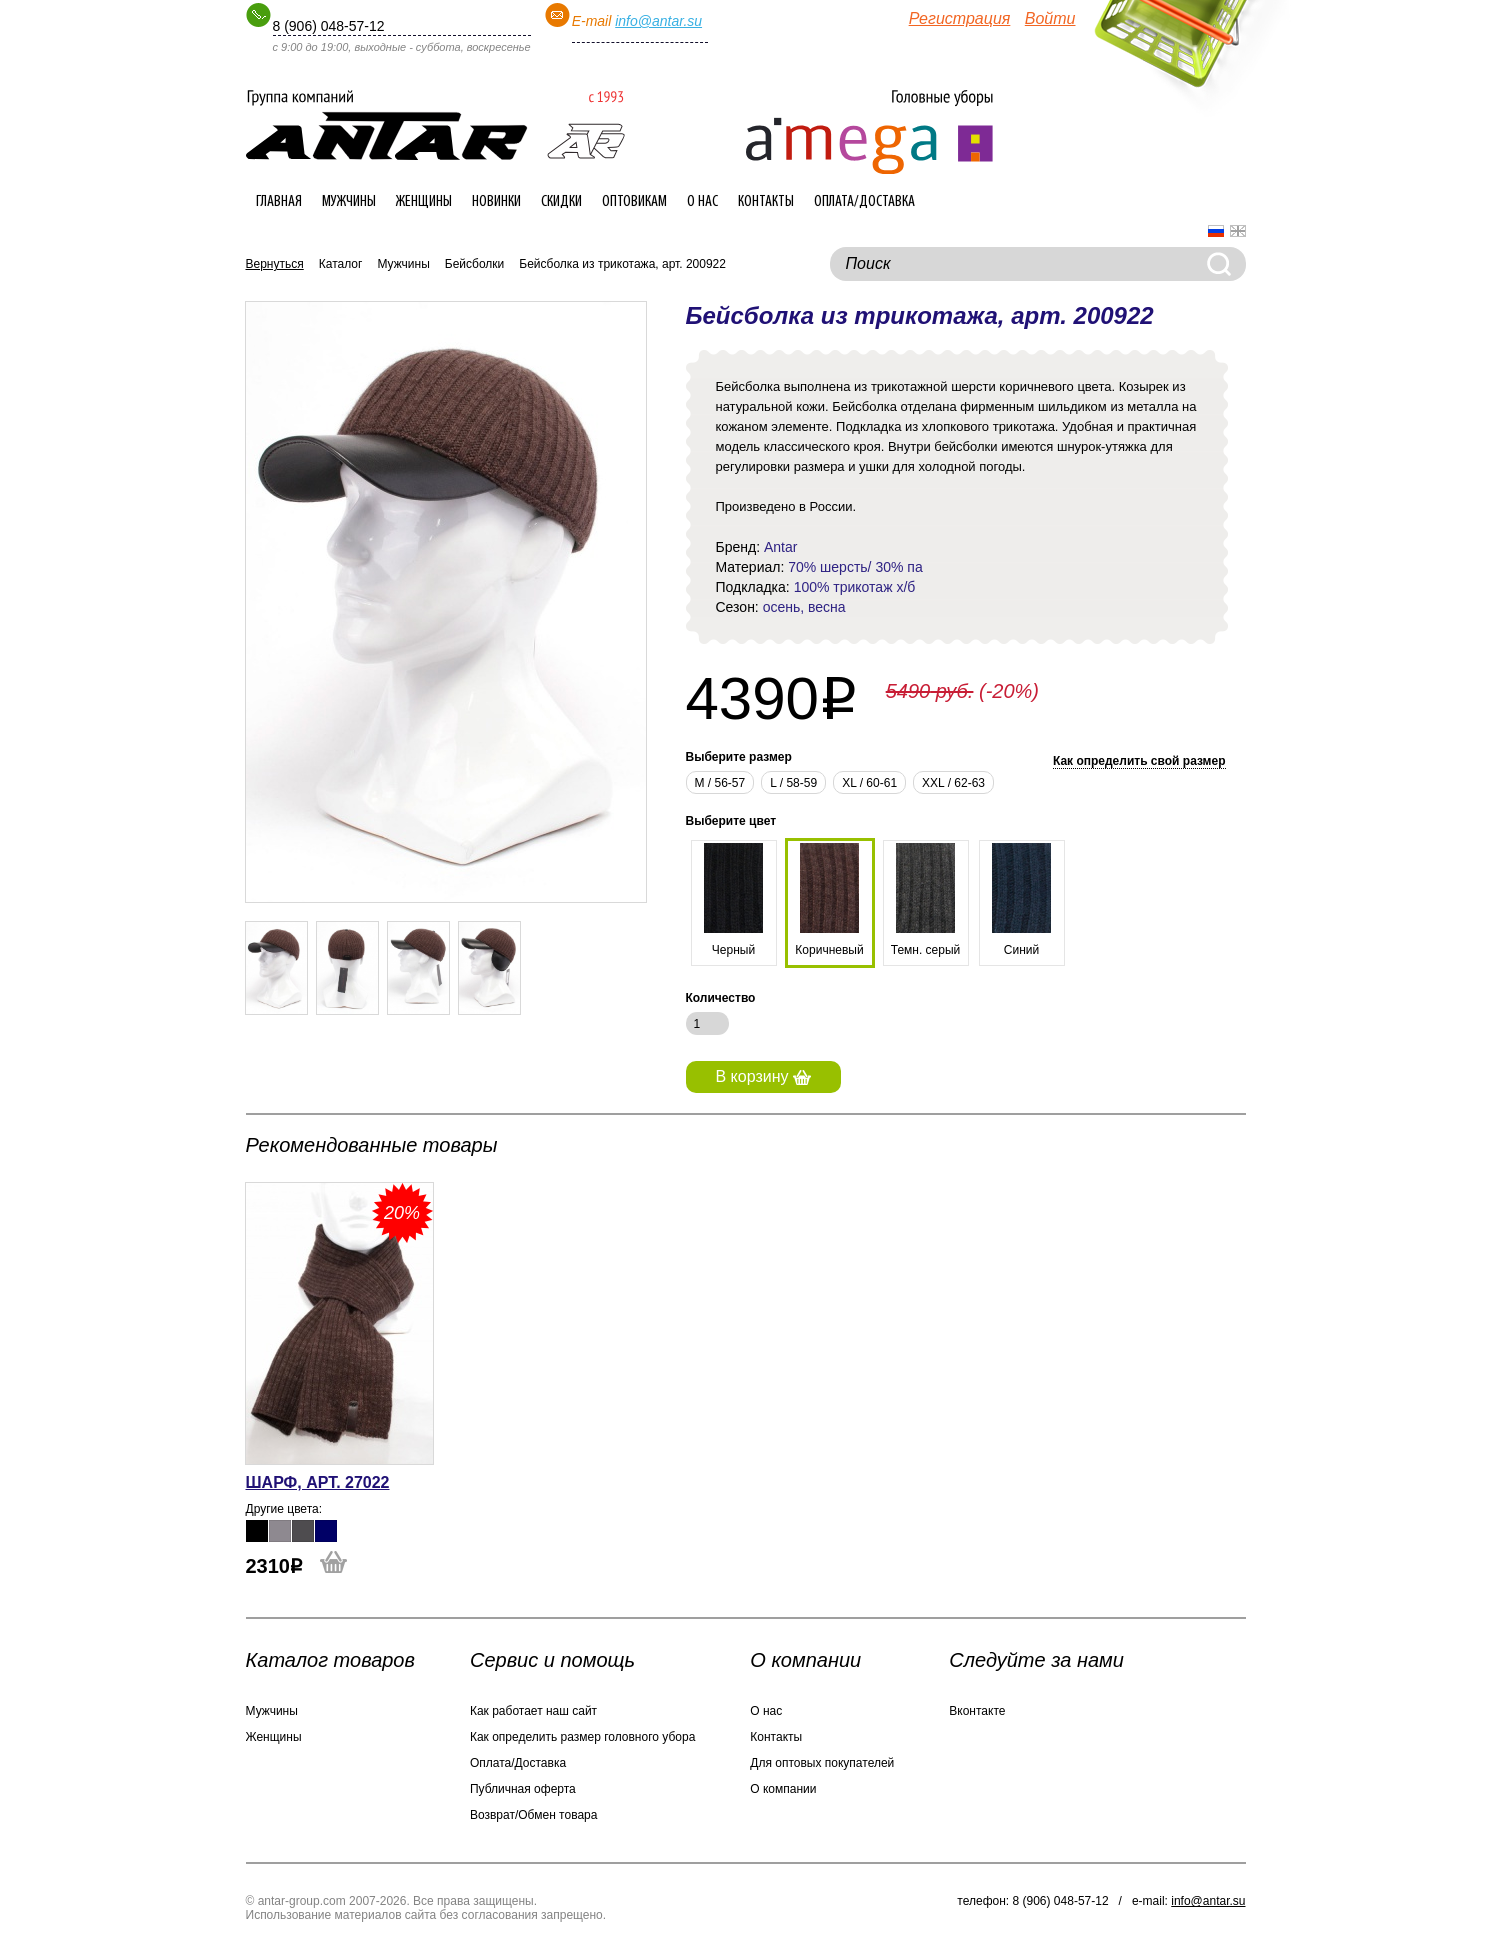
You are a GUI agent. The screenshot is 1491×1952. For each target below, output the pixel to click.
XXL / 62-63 (953, 783)
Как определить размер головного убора (582, 1737)
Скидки (561, 202)
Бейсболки (475, 264)
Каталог (341, 264)
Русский (1216, 231)
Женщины (424, 202)
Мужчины (349, 202)
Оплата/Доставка (864, 202)
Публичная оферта (523, 1789)
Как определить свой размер (1139, 761)
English (1238, 231)
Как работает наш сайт (533, 1711)
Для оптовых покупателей (822, 1763)
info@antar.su (658, 21)
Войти (1050, 18)
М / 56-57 (720, 783)
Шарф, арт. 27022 (318, 1482)
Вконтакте (977, 1711)
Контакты (766, 202)
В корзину (763, 1076)
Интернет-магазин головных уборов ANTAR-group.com (435, 125)
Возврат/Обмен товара (533, 1815)
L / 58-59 (793, 783)
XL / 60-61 (869, 783)
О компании (783, 1789)
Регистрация (960, 18)
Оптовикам (634, 202)
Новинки (496, 202)
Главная (279, 202)
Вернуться (275, 264)
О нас (702, 202)
